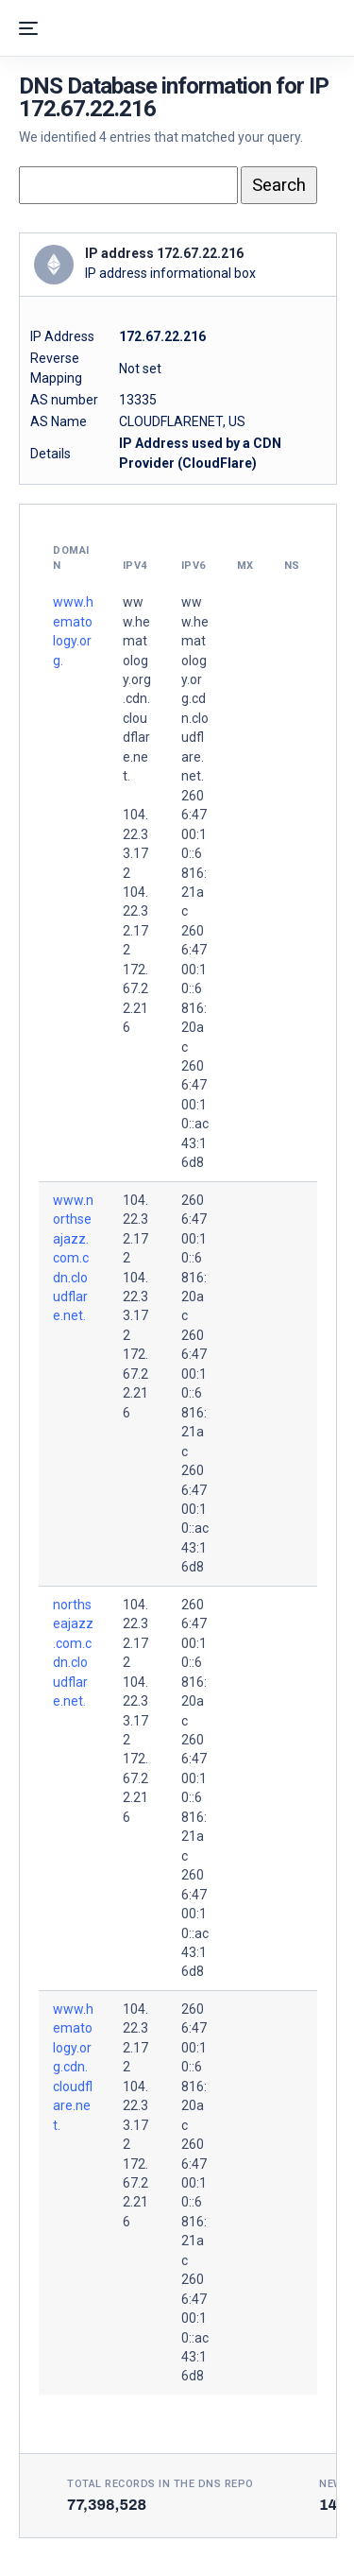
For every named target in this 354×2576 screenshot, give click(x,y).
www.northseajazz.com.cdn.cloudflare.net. (73, 1258)
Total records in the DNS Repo (160, 2484)
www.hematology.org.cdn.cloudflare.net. (73, 2067)
